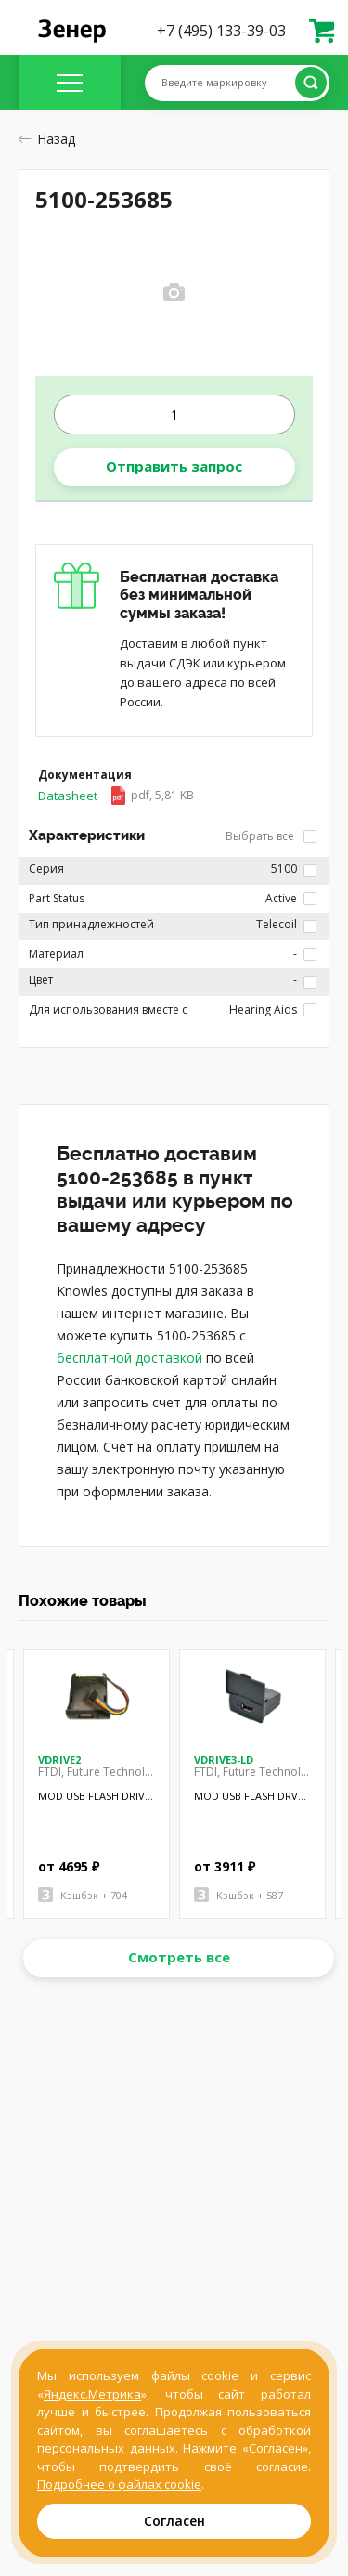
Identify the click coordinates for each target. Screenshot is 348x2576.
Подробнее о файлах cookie (119, 2484)
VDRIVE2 (59, 1760)
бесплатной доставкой (129, 1357)
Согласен (174, 2521)
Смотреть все (179, 1957)
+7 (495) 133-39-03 (221, 30)
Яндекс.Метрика (92, 2394)
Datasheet (116, 795)
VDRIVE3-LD (223, 1760)
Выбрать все (271, 836)
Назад (47, 139)
